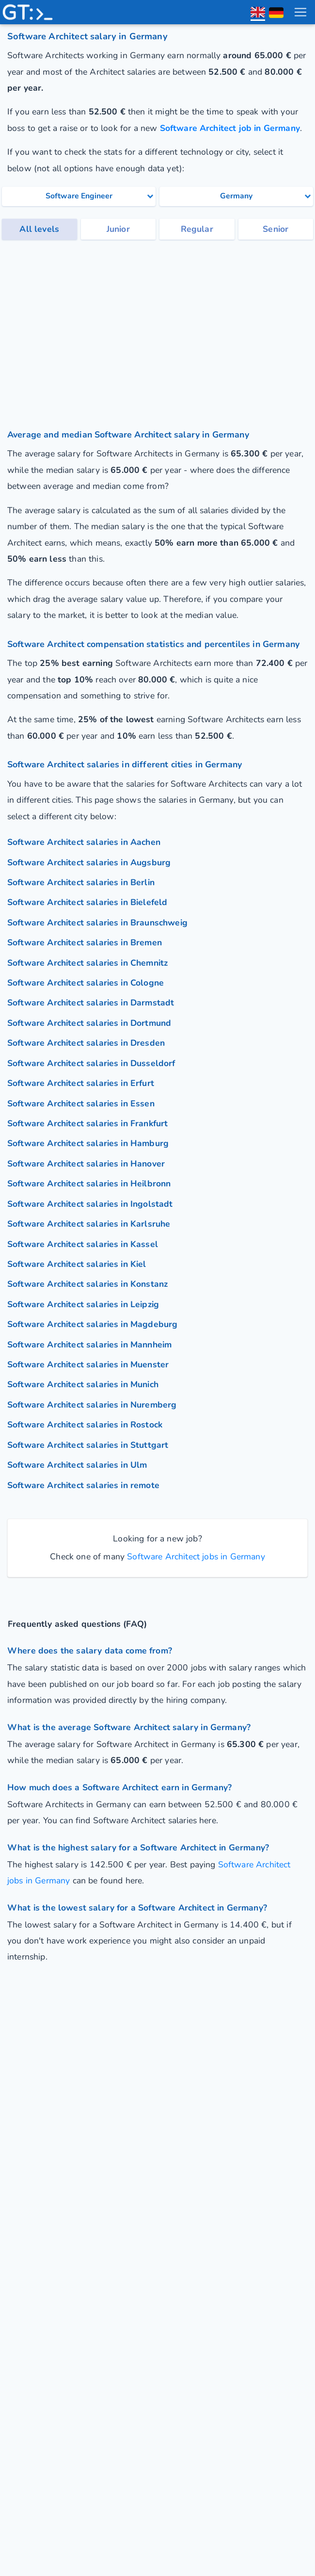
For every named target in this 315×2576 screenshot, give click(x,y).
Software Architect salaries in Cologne (85, 982)
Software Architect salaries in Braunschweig (97, 922)
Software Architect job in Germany (230, 128)
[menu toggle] (300, 12)
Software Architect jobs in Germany (195, 1556)
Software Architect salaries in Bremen (84, 942)
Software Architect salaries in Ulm (77, 1465)
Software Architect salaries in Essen (81, 1103)
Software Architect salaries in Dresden (86, 1043)
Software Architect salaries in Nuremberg (91, 1404)
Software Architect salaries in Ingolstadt (90, 1204)
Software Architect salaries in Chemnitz (87, 963)
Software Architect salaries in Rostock (84, 1424)
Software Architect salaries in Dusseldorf (91, 1063)
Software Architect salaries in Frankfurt (87, 1123)
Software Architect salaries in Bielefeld (87, 902)
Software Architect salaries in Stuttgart (87, 1445)
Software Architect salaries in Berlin (81, 882)
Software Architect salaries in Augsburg (89, 862)
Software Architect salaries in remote (83, 1485)
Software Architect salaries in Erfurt (80, 1083)
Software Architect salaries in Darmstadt (90, 1002)
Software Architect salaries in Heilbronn (89, 1183)
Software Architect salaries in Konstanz (87, 1284)
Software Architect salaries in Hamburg (88, 1143)
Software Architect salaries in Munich (82, 1384)
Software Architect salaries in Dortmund (89, 1023)
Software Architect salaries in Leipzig (83, 1304)
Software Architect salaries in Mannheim (89, 1344)
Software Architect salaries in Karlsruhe (88, 1224)
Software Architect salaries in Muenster (88, 1364)
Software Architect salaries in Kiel (76, 1264)
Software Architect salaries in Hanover (86, 1163)
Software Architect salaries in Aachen (83, 842)
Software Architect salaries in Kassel (82, 1244)
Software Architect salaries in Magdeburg (92, 1324)
